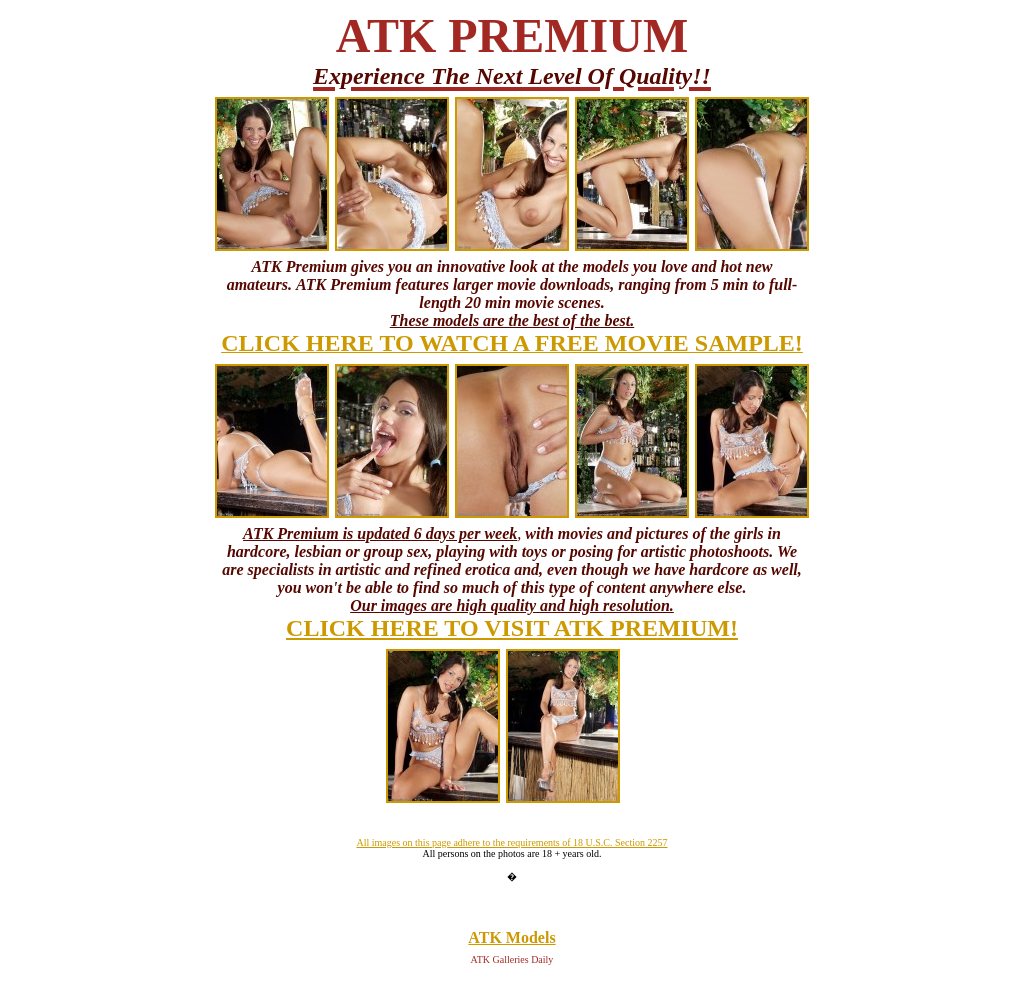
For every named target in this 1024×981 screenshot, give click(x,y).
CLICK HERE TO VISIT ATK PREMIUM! (512, 628)
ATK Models (511, 937)
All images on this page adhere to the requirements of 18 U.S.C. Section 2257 (511, 842)
